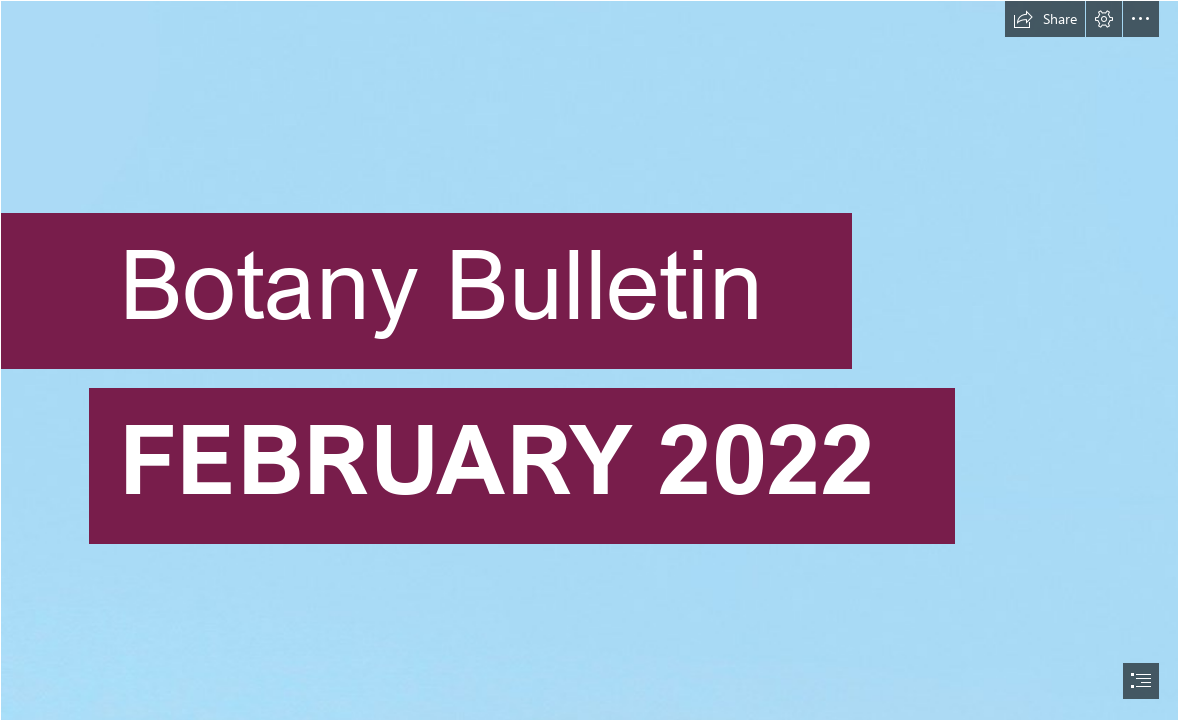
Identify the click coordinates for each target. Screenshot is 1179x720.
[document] (589, 360)
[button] (1045, 19)
